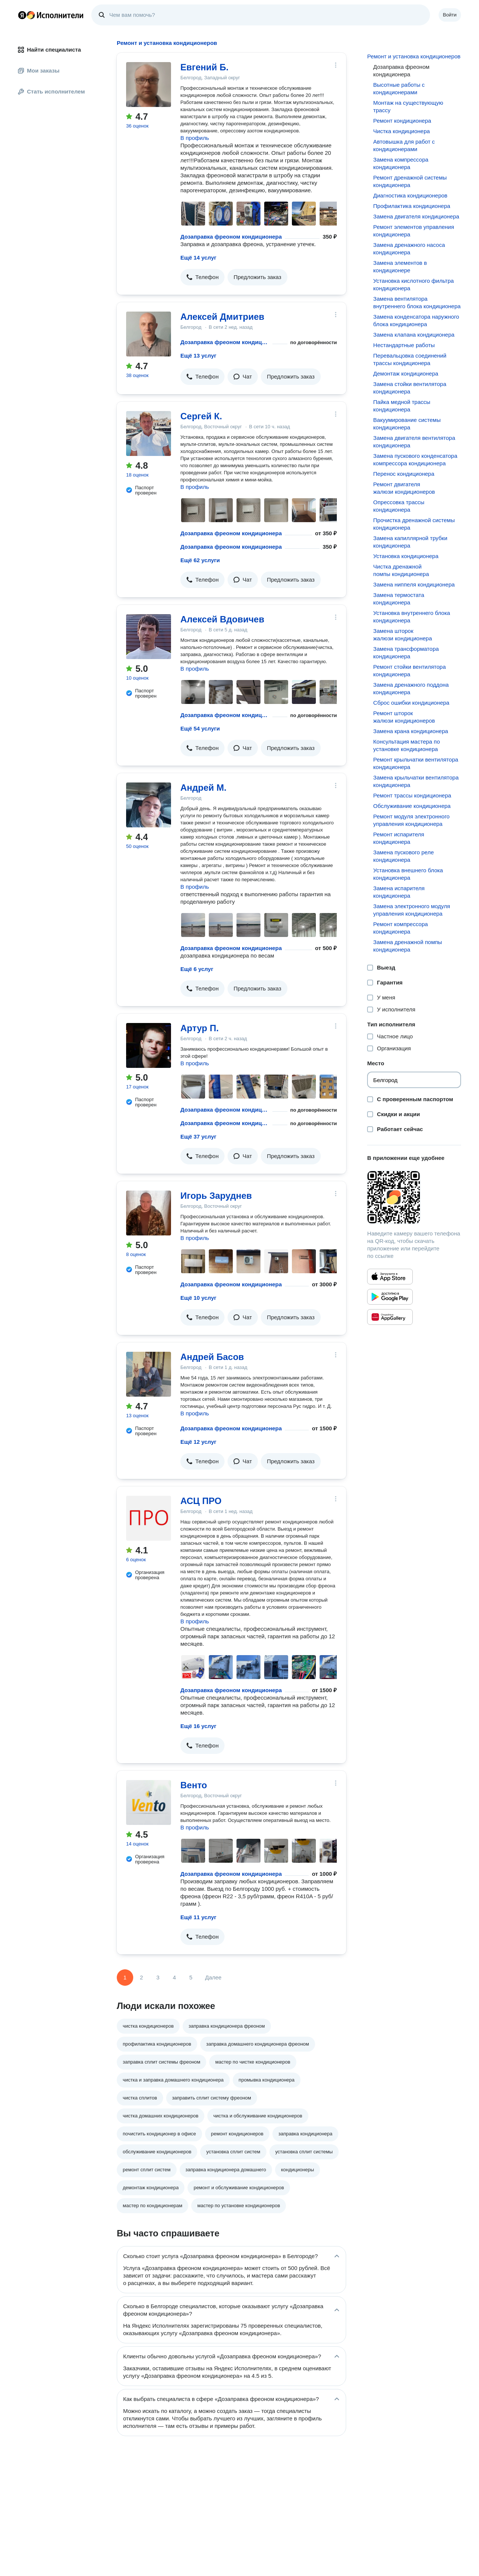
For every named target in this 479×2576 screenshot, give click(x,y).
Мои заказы (39, 70)
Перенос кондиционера (403, 474)
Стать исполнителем (51, 91)
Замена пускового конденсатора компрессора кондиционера (415, 459)
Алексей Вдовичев (222, 619)
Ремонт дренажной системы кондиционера (409, 181)
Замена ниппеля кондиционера (414, 584)
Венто (193, 1785)
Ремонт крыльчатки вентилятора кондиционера (415, 763)
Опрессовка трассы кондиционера (398, 506)
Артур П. (199, 1028)
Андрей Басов (212, 1357)
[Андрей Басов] (148, 1374)
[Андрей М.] (148, 804)
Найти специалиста (49, 49)
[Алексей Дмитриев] (148, 334)
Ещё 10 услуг (198, 1298)
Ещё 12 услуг (198, 1442)
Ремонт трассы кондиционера (412, 795)
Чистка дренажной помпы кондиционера (401, 570)
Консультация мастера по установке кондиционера (406, 745)
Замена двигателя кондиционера (416, 216)
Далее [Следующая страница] (213, 1977)
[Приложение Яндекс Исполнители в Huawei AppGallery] (390, 1317)
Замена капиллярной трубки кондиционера (410, 542)
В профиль (194, 138)
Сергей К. (201, 416)
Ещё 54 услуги (200, 728)
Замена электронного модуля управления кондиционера (411, 910)
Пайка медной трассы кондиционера (401, 406)
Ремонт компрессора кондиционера (400, 928)
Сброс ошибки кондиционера (411, 702)
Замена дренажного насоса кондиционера (409, 248)
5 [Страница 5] (190, 1977)
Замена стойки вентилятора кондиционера (409, 388)
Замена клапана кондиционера (413, 334)
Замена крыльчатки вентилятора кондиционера (415, 781)
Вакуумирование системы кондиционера (406, 424)
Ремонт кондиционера (402, 120)
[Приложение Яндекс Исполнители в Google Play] (390, 1297)
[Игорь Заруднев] (148, 1213)
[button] (202, 277)
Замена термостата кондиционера (398, 599)
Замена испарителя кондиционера (398, 892)
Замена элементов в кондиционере (400, 266)
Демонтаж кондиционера (405, 373)
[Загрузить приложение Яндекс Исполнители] (414, 1197)
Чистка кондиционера (401, 131)
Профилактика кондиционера (411, 206)
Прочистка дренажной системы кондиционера (414, 524)
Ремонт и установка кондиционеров (413, 56)
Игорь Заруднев (216, 1196)
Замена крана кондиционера (410, 731)
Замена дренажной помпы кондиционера (407, 946)
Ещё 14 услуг (198, 257)
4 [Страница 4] (174, 1977)
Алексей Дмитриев (222, 317)
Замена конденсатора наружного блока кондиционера (416, 320)
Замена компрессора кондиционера (400, 163)
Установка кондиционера (405, 556)
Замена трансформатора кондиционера (406, 652)
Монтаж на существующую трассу (408, 106)
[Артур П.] (148, 1045)
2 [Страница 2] (141, 1977)
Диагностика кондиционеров (410, 195)
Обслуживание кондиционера (412, 806)
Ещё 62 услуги (200, 560)
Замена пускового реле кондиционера (403, 856)
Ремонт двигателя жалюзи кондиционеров (404, 488)
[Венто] (148, 1802)
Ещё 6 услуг (196, 969)
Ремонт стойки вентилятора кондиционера (409, 670)
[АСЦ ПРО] (148, 1518)
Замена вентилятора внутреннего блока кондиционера (417, 302)
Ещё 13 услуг (198, 355)
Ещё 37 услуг (198, 1136)
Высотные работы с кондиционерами (399, 88)
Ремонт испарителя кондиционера (398, 838)
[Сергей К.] (148, 433)
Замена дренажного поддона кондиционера (411, 688)
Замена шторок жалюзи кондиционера (402, 634)
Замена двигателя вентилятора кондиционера (414, 441)
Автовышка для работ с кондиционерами (404, 145)
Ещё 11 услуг (198, 1917)
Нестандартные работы (404, 345)
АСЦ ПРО (201, 1501)
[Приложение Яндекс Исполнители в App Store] (390, 1276)
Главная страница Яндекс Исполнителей (51, 15)
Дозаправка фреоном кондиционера (231, 236)
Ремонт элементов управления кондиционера (413, 231)
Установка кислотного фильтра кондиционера (413, 284)
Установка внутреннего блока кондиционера (411, 617)
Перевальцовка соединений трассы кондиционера (409, 359)
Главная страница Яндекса (22, 15)
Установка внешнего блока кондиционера (408, 874)
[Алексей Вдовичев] (148, 636)
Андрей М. (203, 787)
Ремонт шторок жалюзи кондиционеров (404, 717)
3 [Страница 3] (157, 1977)
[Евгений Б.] (148, 84)
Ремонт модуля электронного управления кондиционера (411, 820)
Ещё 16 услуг (198, 1726)
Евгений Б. (204, 67)
